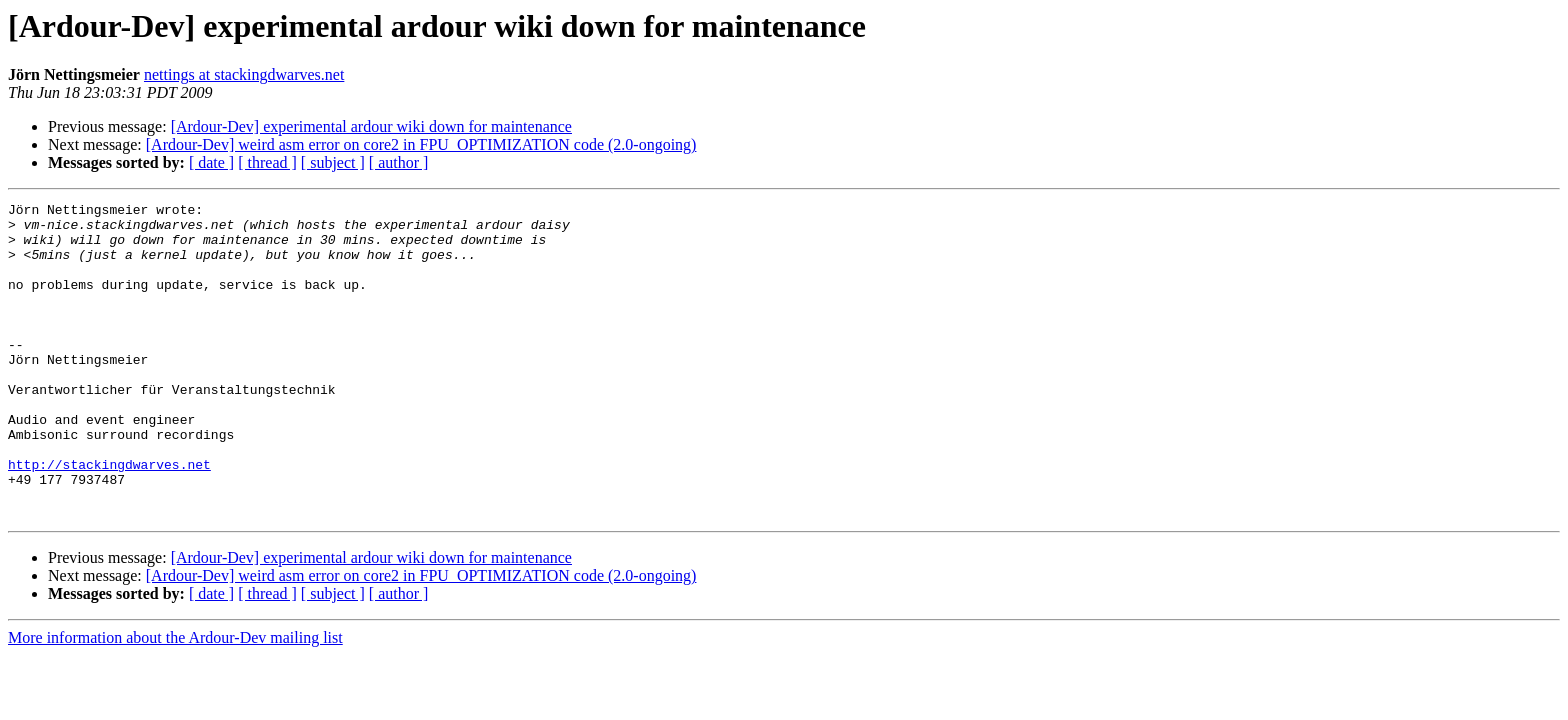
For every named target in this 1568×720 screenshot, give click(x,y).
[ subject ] (333, 162)
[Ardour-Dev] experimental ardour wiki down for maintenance (371, 126)
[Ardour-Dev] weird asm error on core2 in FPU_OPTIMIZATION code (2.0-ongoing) (421, 144)
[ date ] (211, 162)
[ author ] (399, 162)
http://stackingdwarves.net (109, 518)
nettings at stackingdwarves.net (244, 74)
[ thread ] (267, 162)
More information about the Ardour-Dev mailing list (175, 700)
